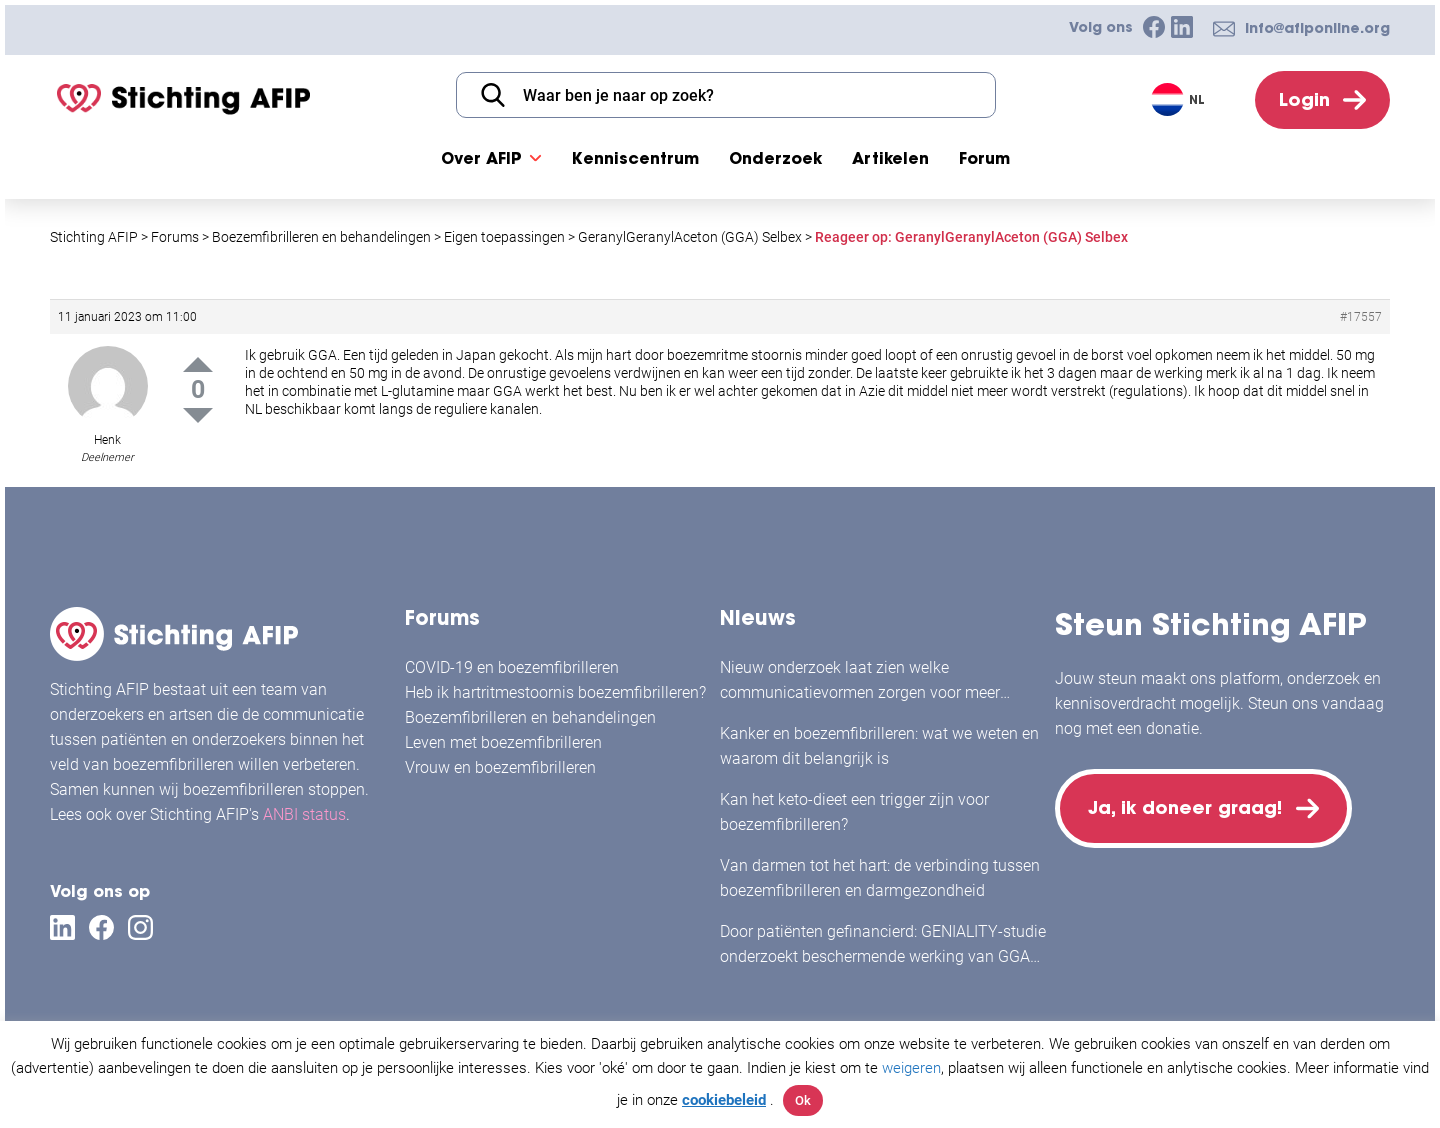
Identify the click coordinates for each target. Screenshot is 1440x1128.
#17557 (1361, 317)
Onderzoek (775, 158)
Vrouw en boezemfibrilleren (500, 767)
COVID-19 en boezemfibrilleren (512, 667)
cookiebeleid (724, 1100)
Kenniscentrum (635, 158)
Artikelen (890, 158)
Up (198, 364)
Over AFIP (481, 158)
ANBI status (304, 814)
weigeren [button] (911, 1068)
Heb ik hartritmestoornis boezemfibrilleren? (555, 692)
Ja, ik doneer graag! (1185, 807)
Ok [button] (803, 1100)
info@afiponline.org (1317, 28)
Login (1304, 99)
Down (198, 415)
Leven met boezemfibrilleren (503, 742)
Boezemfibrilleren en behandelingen (530, 717)
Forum (984, 158)
